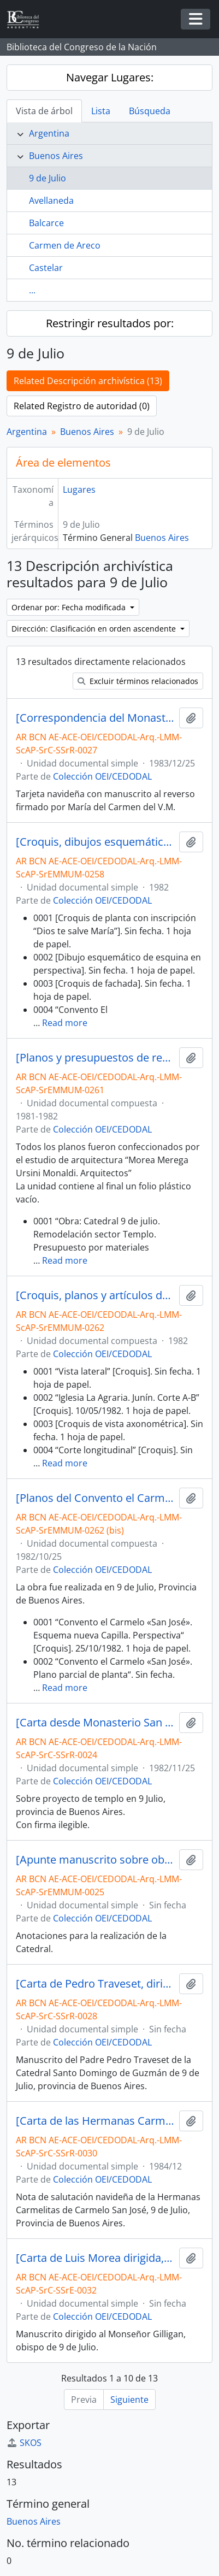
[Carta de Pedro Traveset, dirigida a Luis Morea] (95, 1983)
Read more (64, 1023)
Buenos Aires (56, 156)
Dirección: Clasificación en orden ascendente (94, 628)
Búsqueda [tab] (149, 111)
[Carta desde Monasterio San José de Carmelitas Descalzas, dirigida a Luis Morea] (95, 1722)
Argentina (49, 133)
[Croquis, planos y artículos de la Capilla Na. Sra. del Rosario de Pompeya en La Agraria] (95, 1295)
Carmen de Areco (64, 245)
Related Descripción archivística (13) (88, 381)
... (32, 290)
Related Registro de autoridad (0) (82, 406)
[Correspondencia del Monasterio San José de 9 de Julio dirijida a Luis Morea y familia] (95, 717)
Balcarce (46, 223)
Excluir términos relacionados (138, 681)
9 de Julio (47, 178)
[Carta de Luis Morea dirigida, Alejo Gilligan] (95, 2258)
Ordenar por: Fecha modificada (69, 607)
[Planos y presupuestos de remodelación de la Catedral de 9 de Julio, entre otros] (95, 1057)
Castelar (46, 268)
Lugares (79, 490)
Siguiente (129, 2400)
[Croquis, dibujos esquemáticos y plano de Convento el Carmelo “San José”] (95, 841)
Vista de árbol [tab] (44, 111)
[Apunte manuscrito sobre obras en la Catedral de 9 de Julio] (95, 1859)
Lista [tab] (100, 111)
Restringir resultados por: (110, 323)
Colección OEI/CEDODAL (102, 776)
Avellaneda (51, 200)
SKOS (24, 2443)
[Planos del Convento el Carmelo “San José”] (95, 1498)
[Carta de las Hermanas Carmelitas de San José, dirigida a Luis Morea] (95, 2120)
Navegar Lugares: (109, 77)
